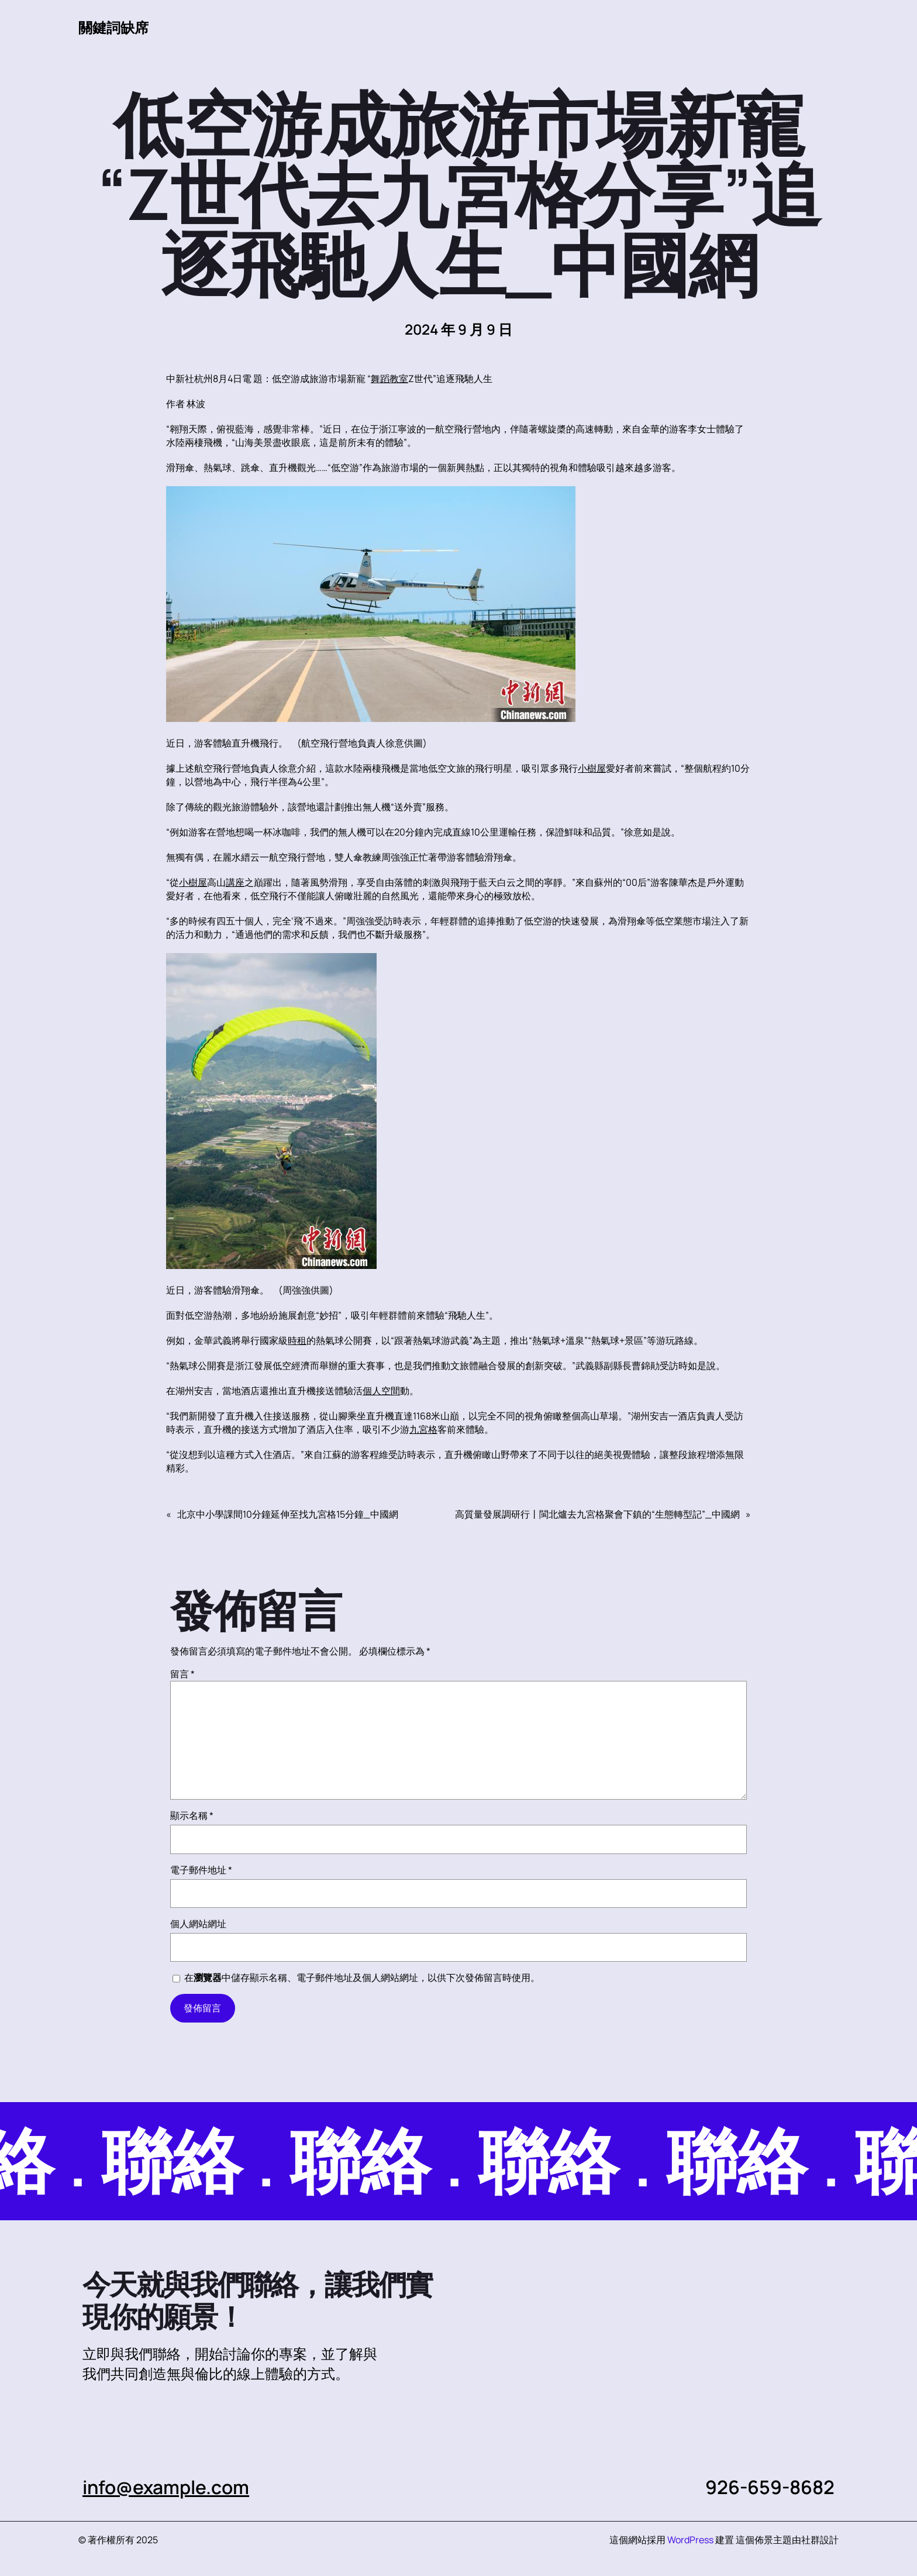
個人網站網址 (198, 1923)
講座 (235, 882)
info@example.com (166, 2487)
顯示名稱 (191, 1815)
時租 (297, 1340)
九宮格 (423, 1429)
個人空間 (381, 1390)
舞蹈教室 (389, 378)
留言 (182, 1673)
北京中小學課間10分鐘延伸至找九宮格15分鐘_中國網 (287, 1514)
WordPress (690, 2539)
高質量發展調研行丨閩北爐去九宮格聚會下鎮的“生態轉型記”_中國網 (597, 1514)
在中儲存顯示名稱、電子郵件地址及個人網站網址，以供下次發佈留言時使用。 (362, 1977)
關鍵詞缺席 (113, 27)
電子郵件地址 (201, 1869)
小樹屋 (592, 768)
